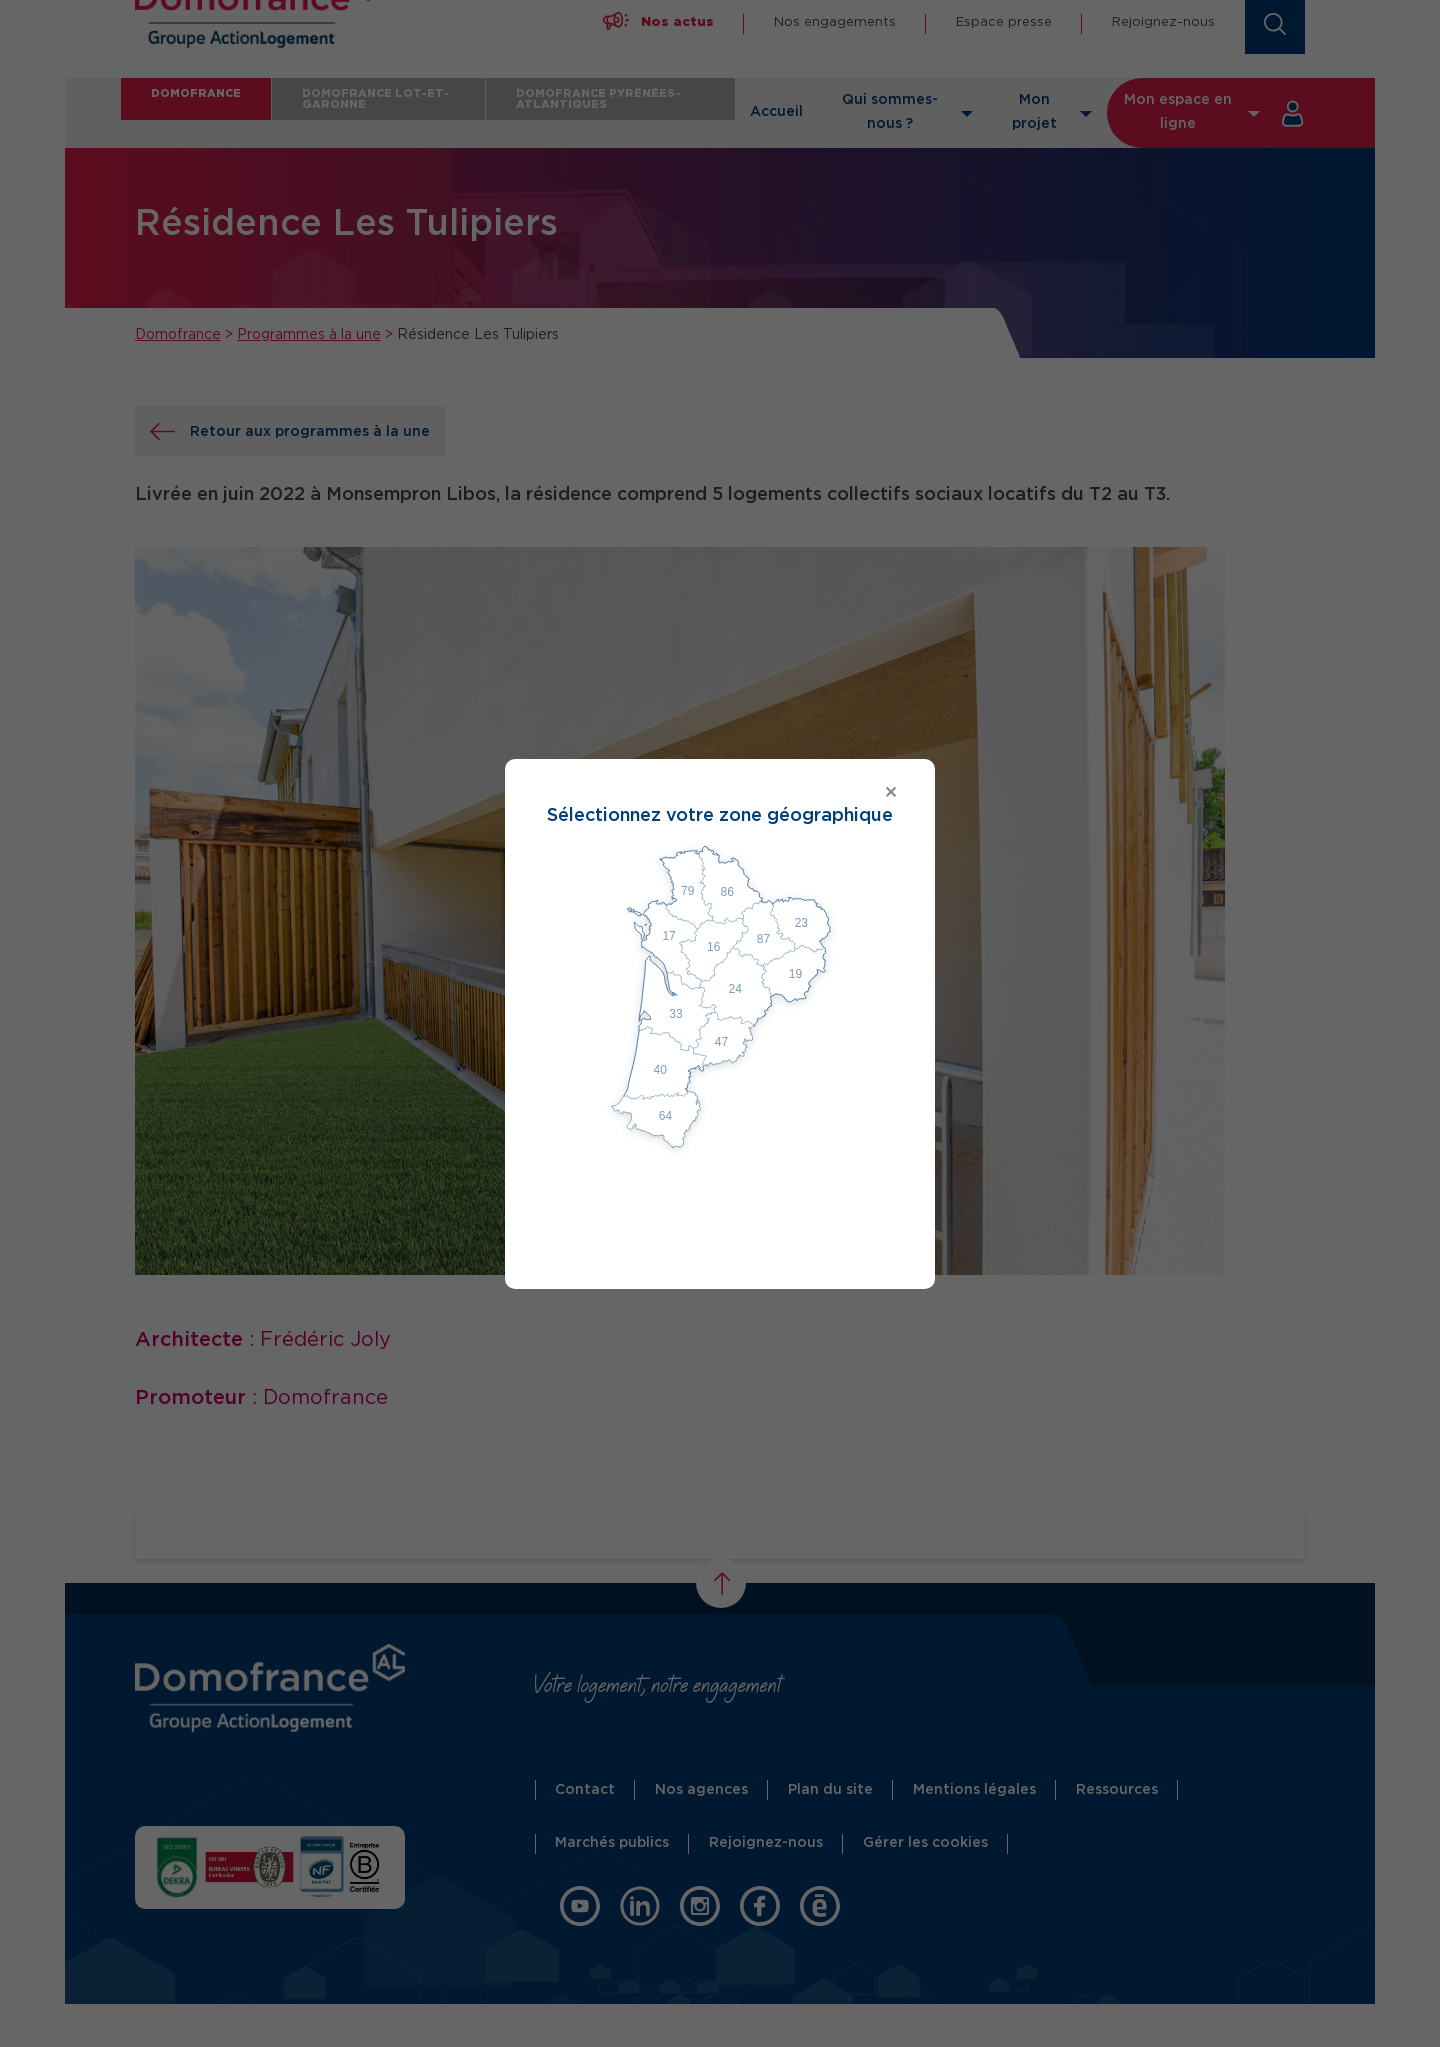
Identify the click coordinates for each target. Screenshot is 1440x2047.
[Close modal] (720, 793)
